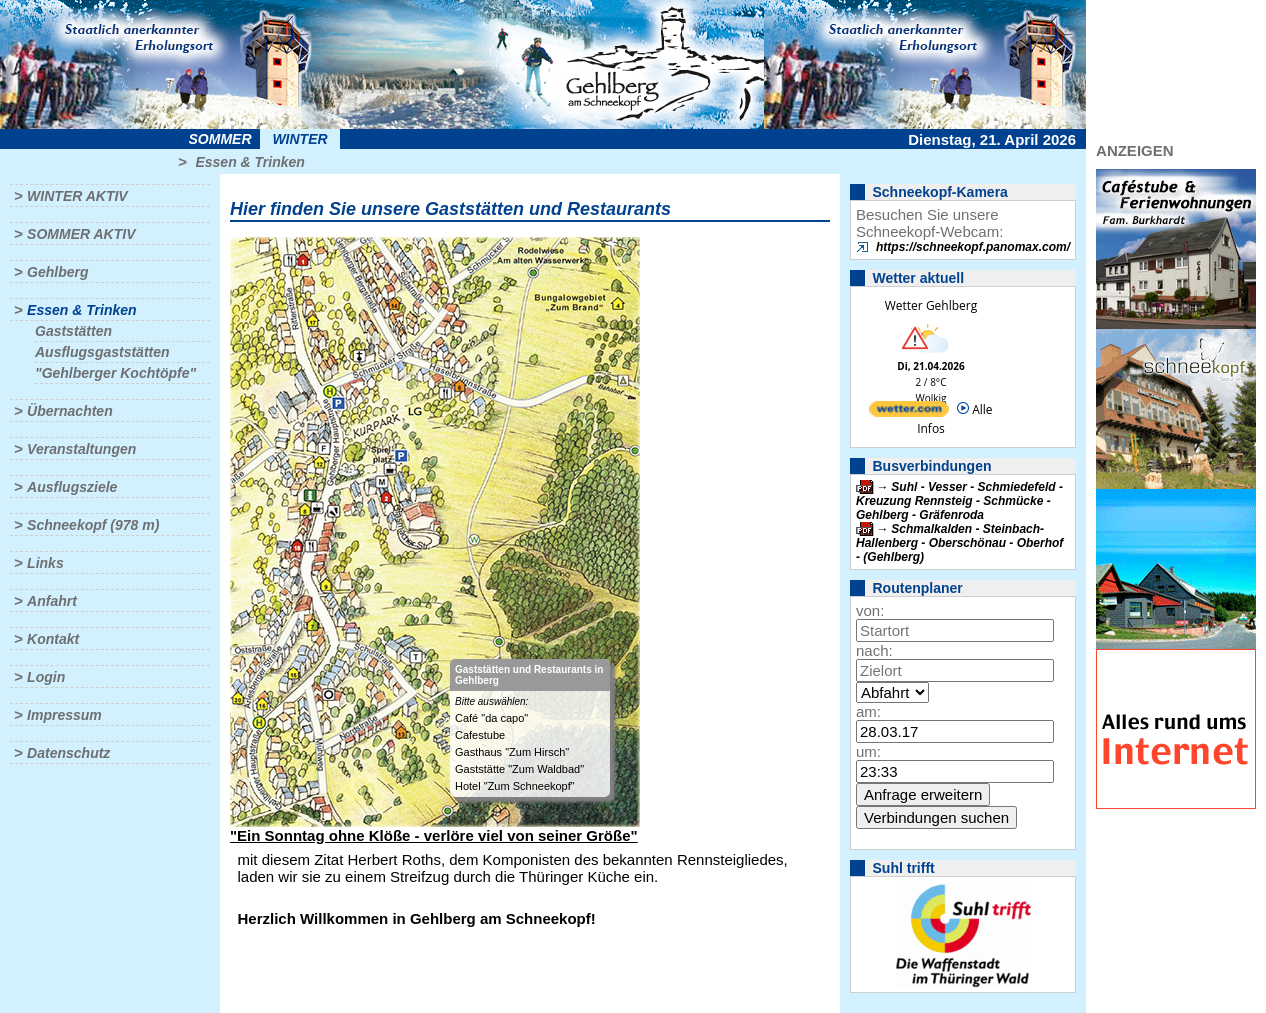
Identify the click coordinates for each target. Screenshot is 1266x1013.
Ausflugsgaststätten (102, 352)
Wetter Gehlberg (931, 305)
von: (870, 610)
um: (868, 751)
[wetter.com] (909, 412)
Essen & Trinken (249, 162)
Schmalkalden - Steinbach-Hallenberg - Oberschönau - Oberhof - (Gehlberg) (959, 543)
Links (45, 563)
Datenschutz (68, 753)
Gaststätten (73, 331)
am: (868, 711)
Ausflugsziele (72, 487)
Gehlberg (57, 272)
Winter (299, 139)
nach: (874, 650)
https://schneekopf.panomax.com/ (973, 247)
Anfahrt (52, 601)
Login (46, 677)
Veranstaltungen (81, 449)
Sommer (220, 139)
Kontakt (53, 639)
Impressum (64, 715)
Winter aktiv (77, 196)
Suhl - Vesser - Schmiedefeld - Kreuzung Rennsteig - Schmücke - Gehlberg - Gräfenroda (959, 501)
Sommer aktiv (81, 234)
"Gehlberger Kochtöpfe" (115, 373)
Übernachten (70, 411)
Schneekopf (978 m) (93, 525)
